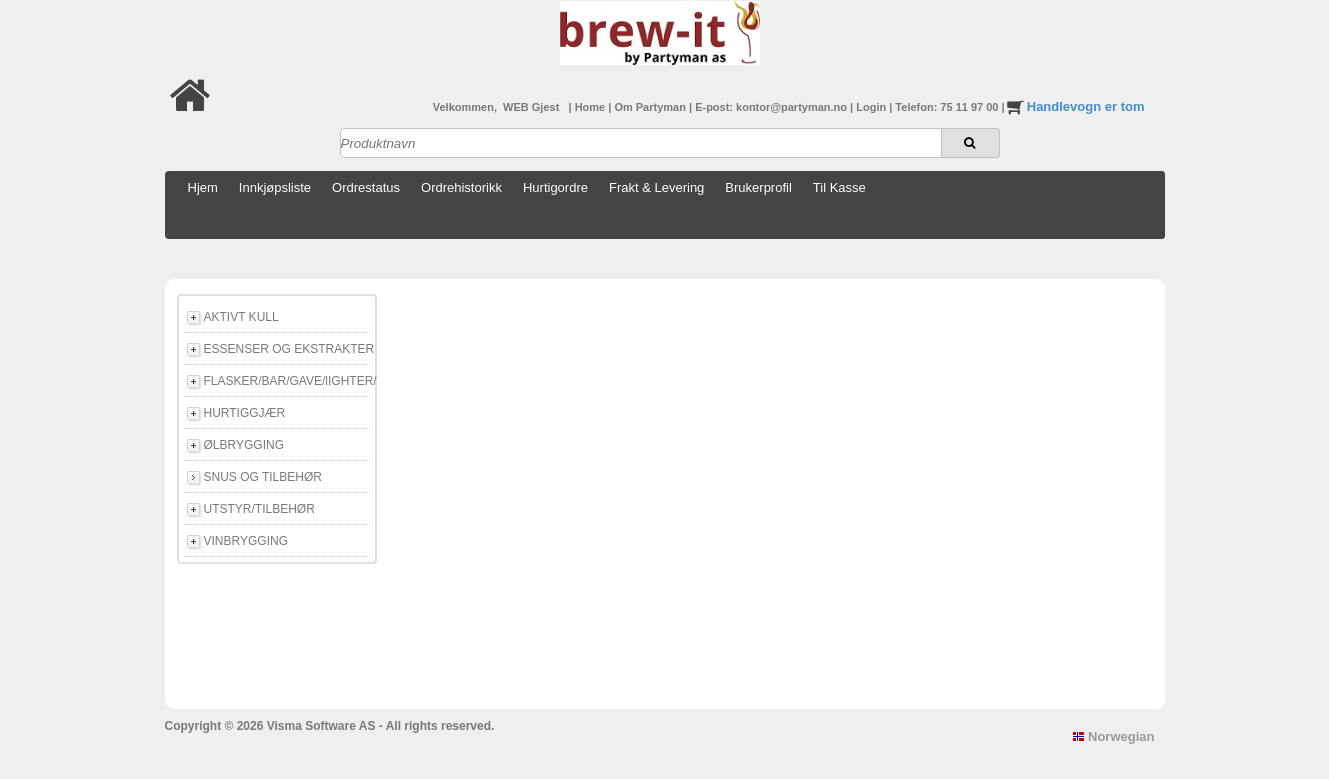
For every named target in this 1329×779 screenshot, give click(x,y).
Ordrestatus (366, 187)
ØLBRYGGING (244, 445)
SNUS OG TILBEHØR (263, 477)
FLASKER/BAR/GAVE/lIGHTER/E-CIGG (287, 381)
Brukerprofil (758, 187)
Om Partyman (651, 107)
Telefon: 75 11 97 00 (948, 107)
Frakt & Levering (656, 187)
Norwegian (1113, 736)
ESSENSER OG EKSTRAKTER (287, 349)
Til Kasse (839, 187)
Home (592, 107)
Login (872, 107)
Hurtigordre (555, 187)
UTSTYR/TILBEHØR (259, 509)
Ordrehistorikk (461, 187)
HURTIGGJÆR (245, 413)
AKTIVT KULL (241, 317)
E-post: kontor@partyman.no (772, 107)
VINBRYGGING (246, 541)
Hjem (203, 187)
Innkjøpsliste (275, 187)
